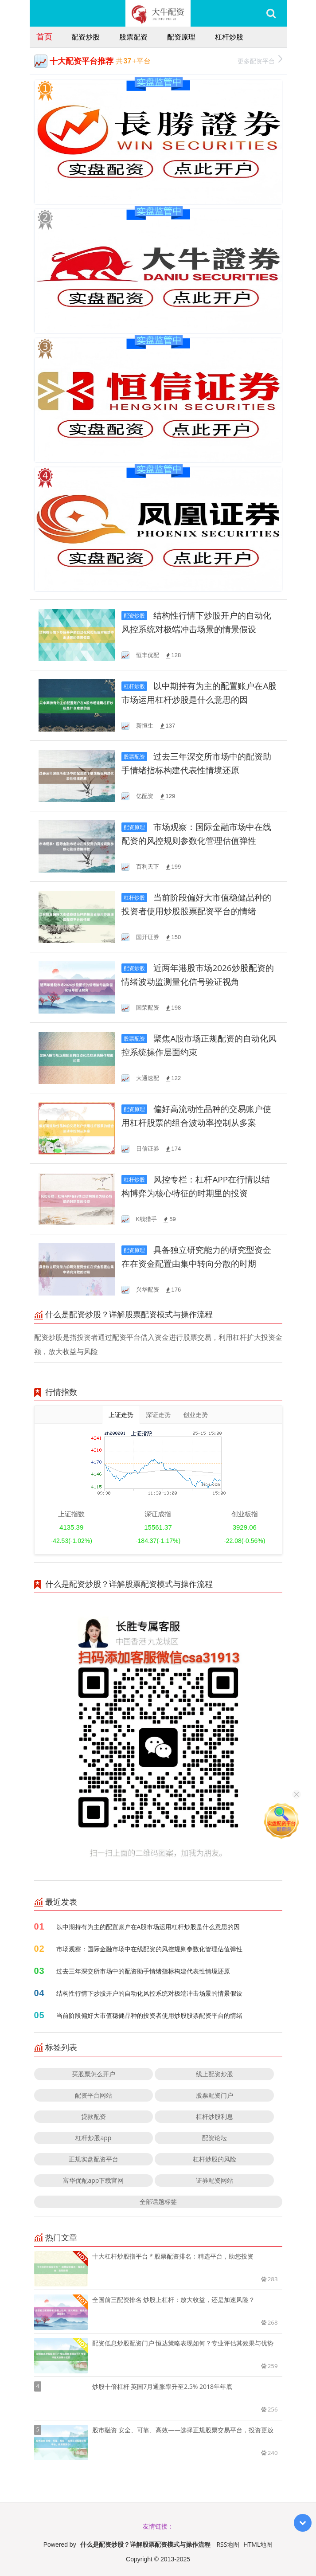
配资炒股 (85, 37)
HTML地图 (258, 2544)
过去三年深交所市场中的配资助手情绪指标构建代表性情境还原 (143, 1971)
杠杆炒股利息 (214, 2116)
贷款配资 (93, 2116)
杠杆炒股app (93, 2138)
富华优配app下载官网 (93, 2180)
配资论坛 (214, 2138)
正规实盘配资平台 (93, 2159)
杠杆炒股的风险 (214, 2159)
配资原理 (181, 37)
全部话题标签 (158, 2201)
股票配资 (133, 37)
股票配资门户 (214, 2095)
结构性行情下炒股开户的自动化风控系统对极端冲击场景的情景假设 (149, 1993)
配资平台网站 (93, 2095)
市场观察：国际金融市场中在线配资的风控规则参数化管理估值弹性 (149, 1949)
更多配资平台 (260, 60)
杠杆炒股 (229, 37)
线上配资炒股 (214, 2074)
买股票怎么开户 (93, 2074)
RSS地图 (227, 2544)
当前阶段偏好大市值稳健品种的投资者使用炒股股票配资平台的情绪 (149, 2015)
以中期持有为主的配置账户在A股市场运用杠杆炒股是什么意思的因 (148, 1926)
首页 (44, 36)
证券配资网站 (214, 2180)
